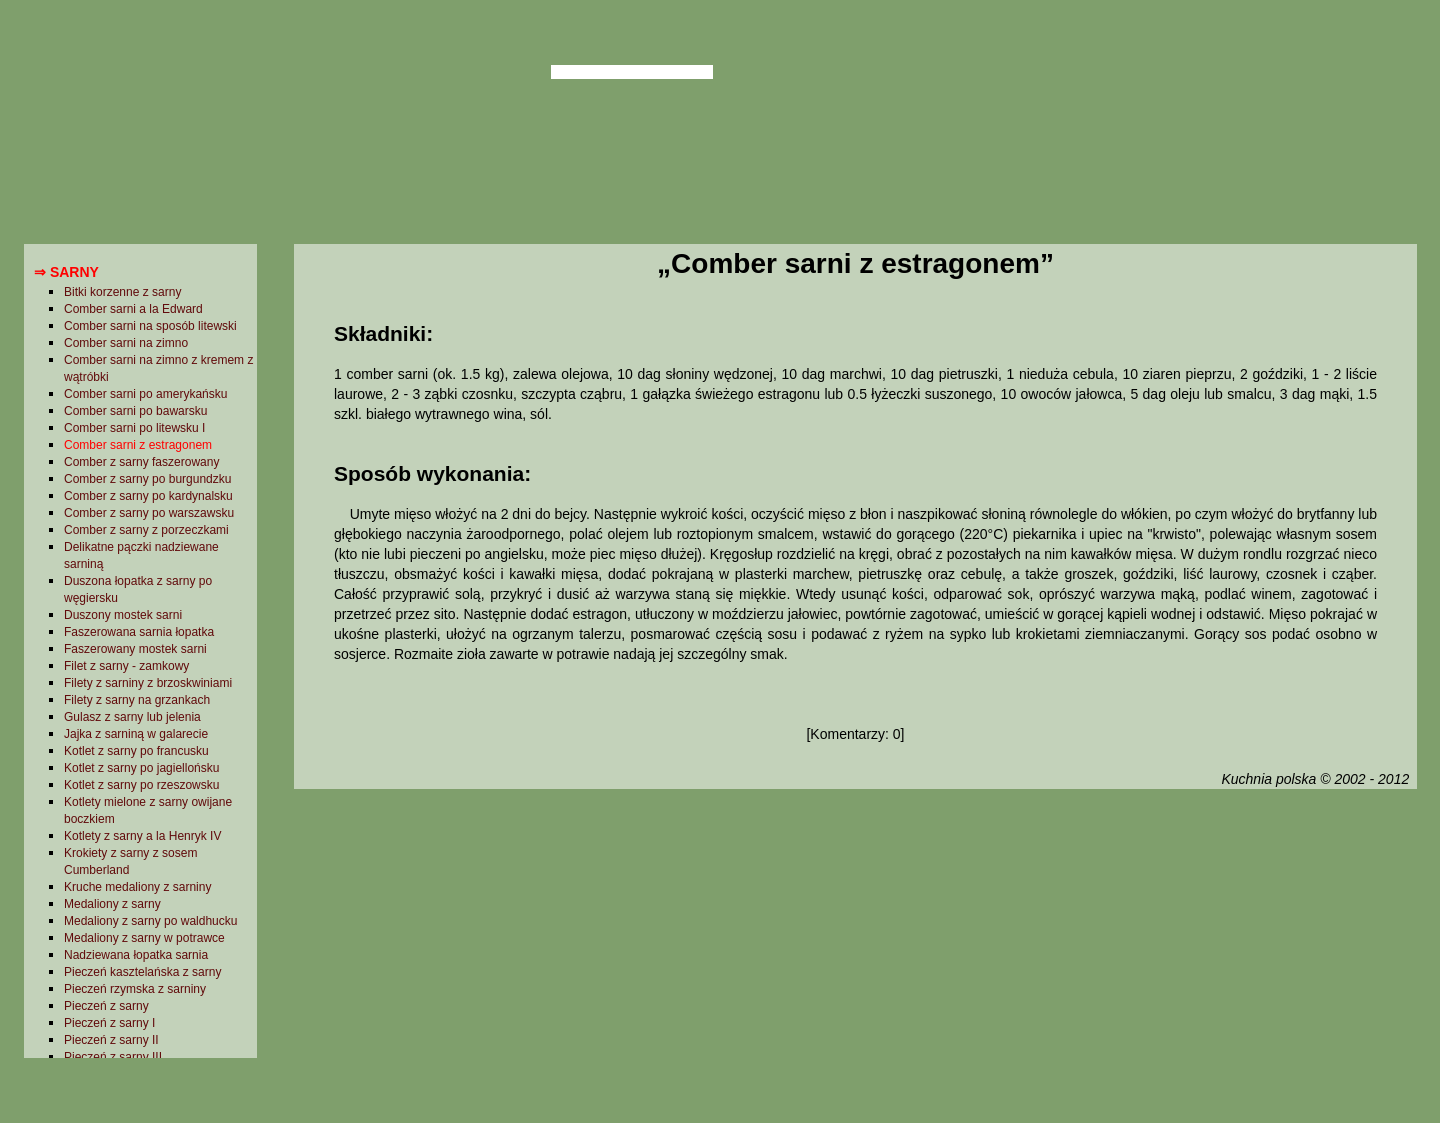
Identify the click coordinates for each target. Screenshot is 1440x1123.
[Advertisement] (855, 953)
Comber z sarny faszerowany (141, 462)
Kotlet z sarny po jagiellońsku (141, 768)
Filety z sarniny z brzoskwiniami (148, 683)
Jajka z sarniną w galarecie (136, 734)
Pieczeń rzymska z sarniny (135, 989)
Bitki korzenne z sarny (122, 292)
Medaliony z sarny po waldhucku (150, 921)
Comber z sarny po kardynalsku (148, 496)
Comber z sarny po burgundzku (147, 479)
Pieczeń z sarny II (111, 1040)
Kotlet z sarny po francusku (136, 751)
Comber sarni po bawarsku (135, 411)
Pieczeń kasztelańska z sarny (142, 972)
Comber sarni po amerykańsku (145, 394)
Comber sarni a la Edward (133, 309)
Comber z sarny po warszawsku (149, 513)
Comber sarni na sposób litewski (150, 326)
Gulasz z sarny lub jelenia (132, 717)
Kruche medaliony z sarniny (137, 887)
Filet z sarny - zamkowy (126, 666)
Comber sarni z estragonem (138, 445)
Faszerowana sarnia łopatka (139, 632)
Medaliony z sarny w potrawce (144, 938)
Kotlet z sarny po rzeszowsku (141, 785)
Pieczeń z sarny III (113, 1057)
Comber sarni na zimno (126, 343)
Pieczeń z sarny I (109, 1023)
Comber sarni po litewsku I (134, 428)
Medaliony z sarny (112, 904)
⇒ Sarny (66, 272)
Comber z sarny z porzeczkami (146, 530)
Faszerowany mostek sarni (135, 649)
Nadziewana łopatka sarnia (136, 955)
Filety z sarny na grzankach (137, 700)
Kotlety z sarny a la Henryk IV (142, 836)
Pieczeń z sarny (106, 1006)
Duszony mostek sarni (123, 615)
